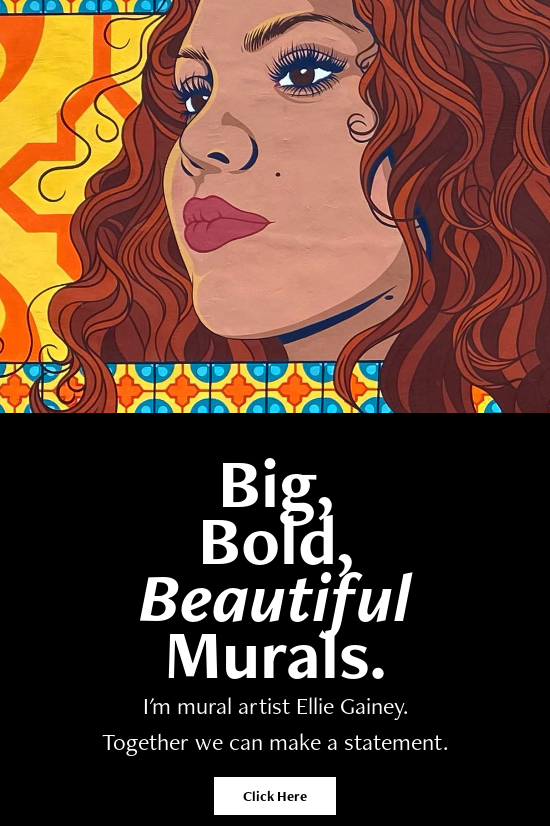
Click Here (275, 796)
